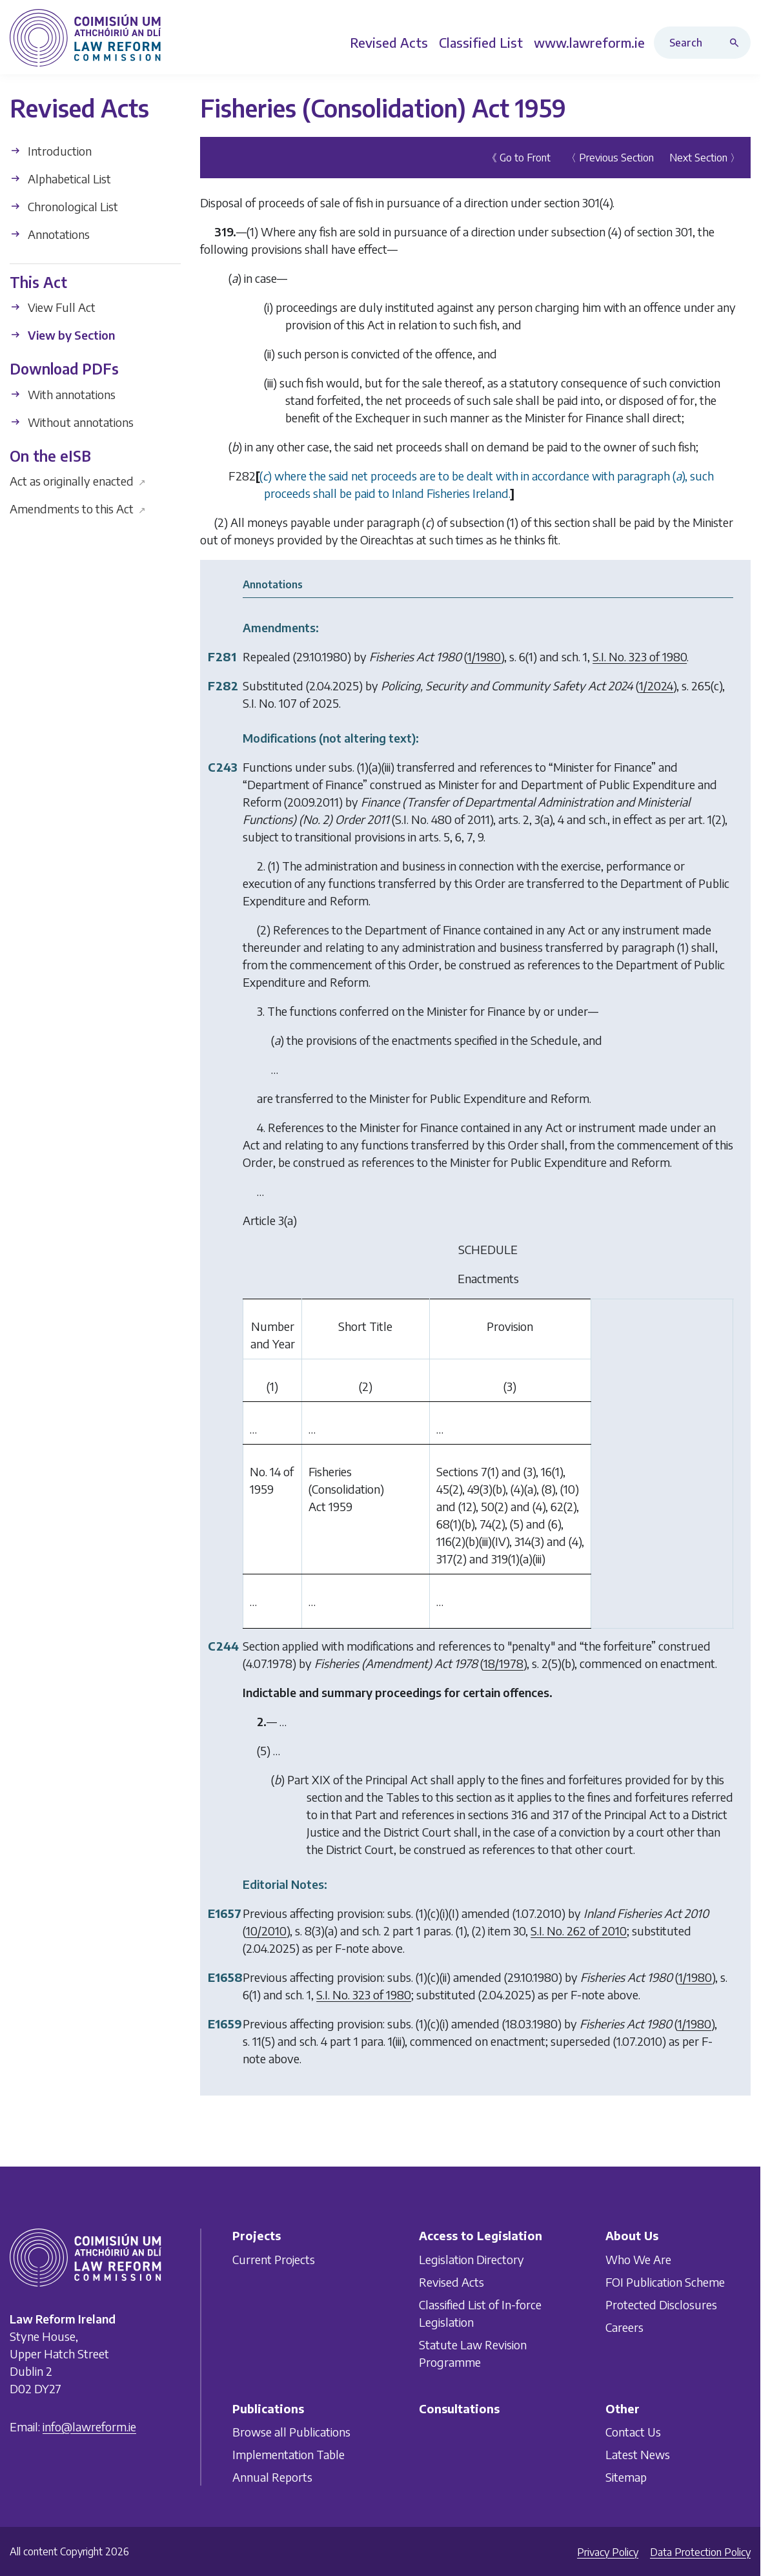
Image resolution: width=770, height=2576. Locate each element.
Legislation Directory (471, 2258)
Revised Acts (451, 2281)
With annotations (63, 394)
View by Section (62, 334)
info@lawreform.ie (89, 2426)
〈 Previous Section (610, 157)
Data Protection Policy (700, 2552)
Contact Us (633, 2431)
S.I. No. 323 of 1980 (640, 656)
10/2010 (266, 1930)
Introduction (51, 150)
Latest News (637, 2454)
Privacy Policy (607, 2552)
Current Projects (273, 2258)
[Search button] (737, 42)
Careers (624, 2326)
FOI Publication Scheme (665, 2281)
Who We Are (638, 2258)
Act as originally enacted (78, 480)
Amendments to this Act (78, 508)
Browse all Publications (291, 2431)
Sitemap (626, 2476)
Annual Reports (272, 2476)
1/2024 (656, 685)
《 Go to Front (519, 157)
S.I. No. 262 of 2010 (579, 1930)
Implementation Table (288, 2454)
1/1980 (484, 656)
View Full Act (53, 307)
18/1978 (503, 1663)
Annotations (50, 234)
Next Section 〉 (704, 157)
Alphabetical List (60, 178)
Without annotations (72, 422)
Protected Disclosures (661, 2303)
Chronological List (64, 206)
